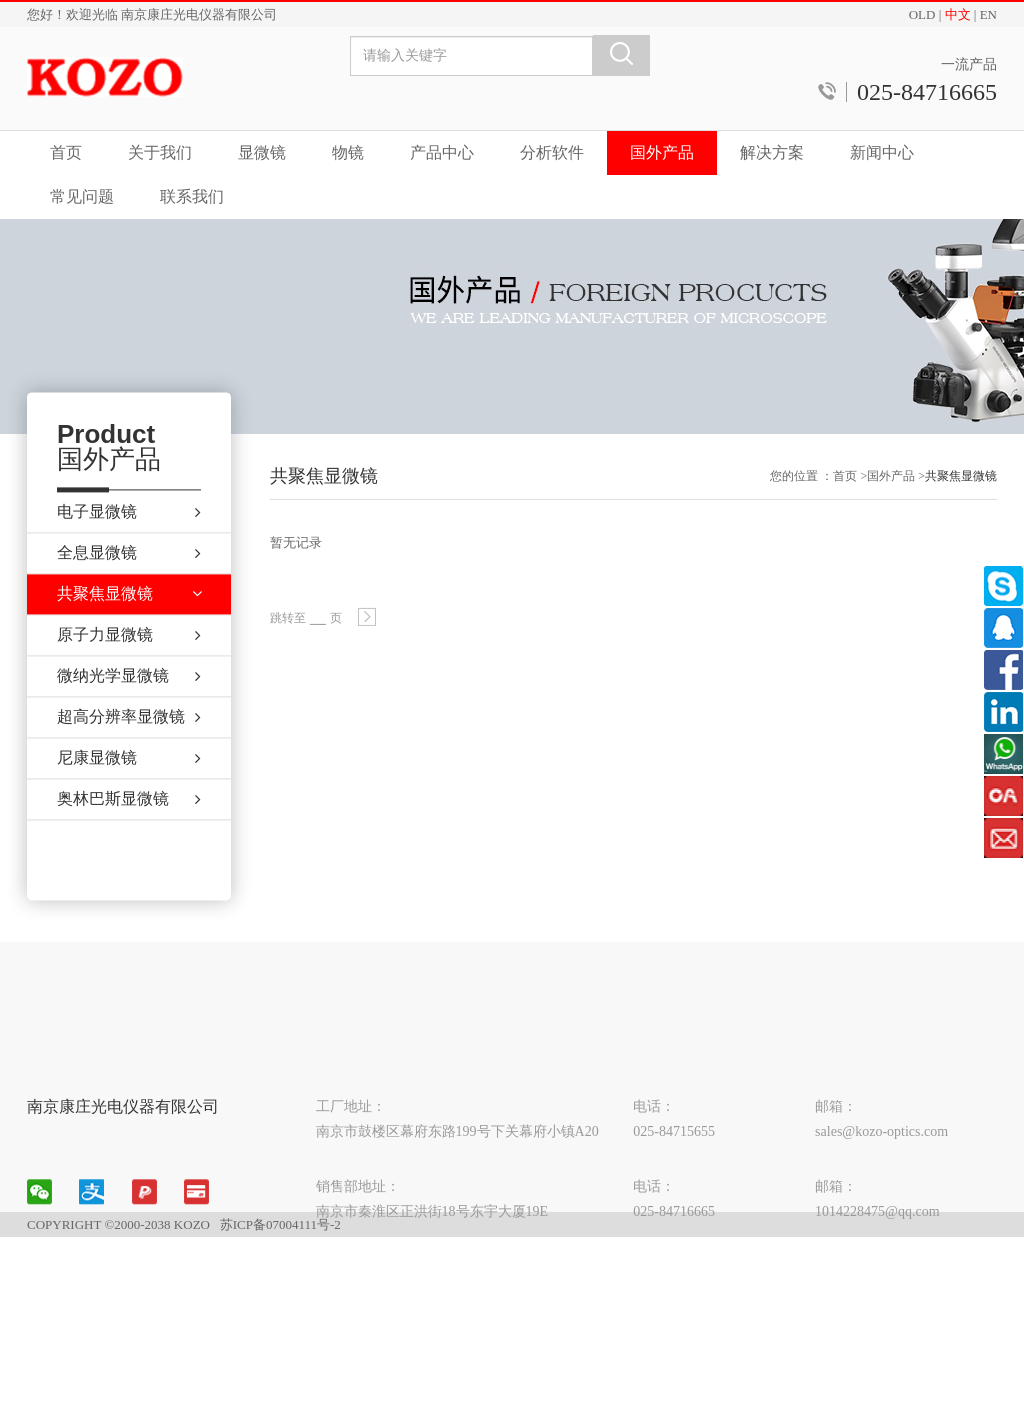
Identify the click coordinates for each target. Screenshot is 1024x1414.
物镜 (348, 152)
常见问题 (82, 196)
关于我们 (160, 152)
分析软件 (552, 152)
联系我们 (192, 196)
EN (988, 14)
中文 (958, 14)
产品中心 (442, 152)
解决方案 (772, 152)
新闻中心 (882, 152)
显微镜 (262, 152)
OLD (922, 14)
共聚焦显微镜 (961, 485)
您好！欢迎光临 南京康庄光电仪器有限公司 (152, 14)
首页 (66, 152)
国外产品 (662, 152)
